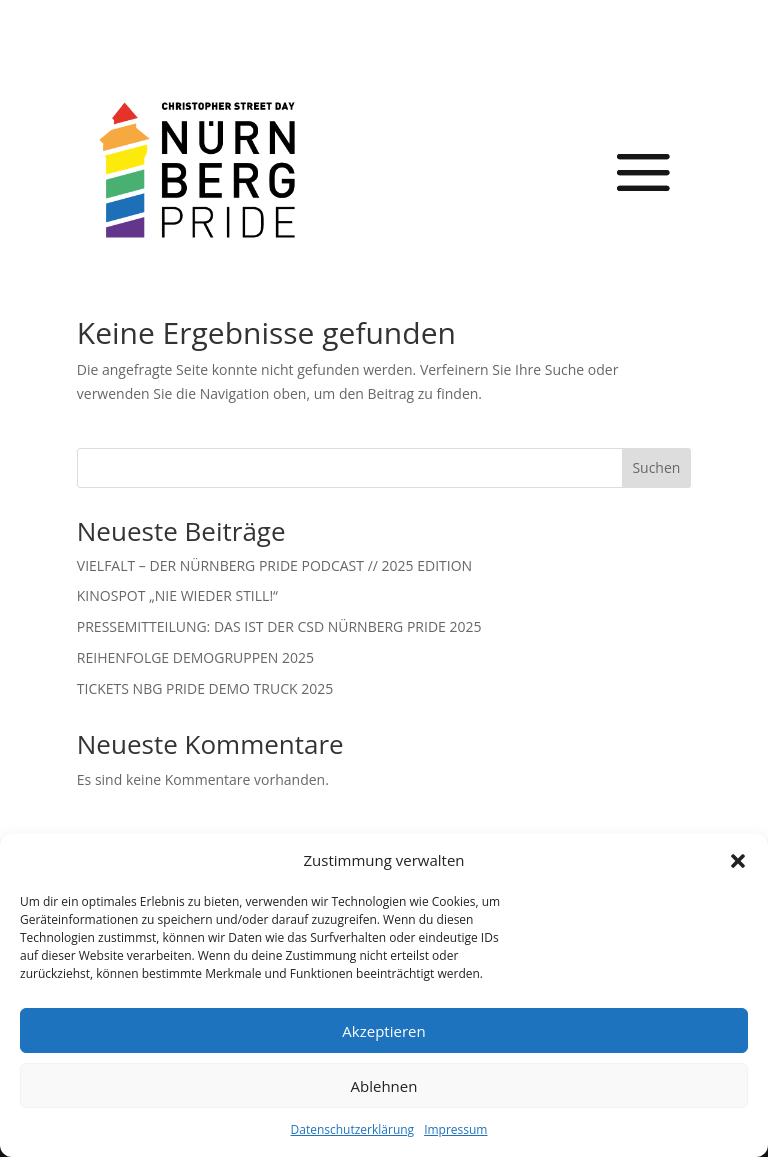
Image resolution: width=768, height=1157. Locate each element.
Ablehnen (384, 1086)
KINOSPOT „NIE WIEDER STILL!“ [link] (177, 595)
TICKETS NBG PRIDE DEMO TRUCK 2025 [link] (205, 688)
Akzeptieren (383, 1031)
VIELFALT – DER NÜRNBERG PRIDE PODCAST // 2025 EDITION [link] (274, 565)
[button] (738, 861)
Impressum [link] (455, 1129)
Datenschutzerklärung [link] (353, 1129)
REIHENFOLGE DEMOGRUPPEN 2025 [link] (195, 657)
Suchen (656, 467)
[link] (197, 170)
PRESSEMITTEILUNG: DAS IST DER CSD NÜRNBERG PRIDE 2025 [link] (279, 626)
